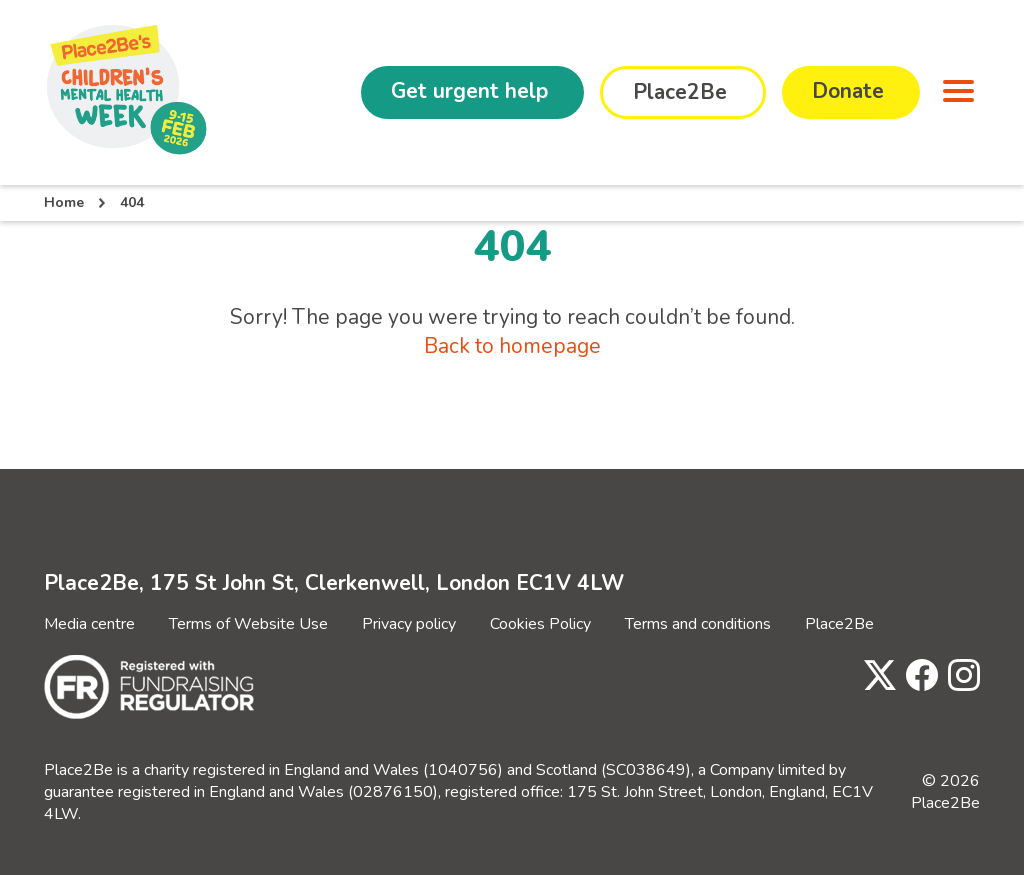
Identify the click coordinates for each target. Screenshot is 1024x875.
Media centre (89, 624)
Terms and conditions (698, 624)
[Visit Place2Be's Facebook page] (917, 676)
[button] (954, 92)
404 (132, 202)
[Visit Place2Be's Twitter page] (875, 676)
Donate (848, 91)
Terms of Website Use (248, 624)
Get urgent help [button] (469, 91)
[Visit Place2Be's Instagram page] (959, 676)
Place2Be (839, 624)
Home (64, 202)
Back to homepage (512, 346)
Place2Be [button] (680, 92)
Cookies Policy (540, 624)
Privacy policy (409, 624)
